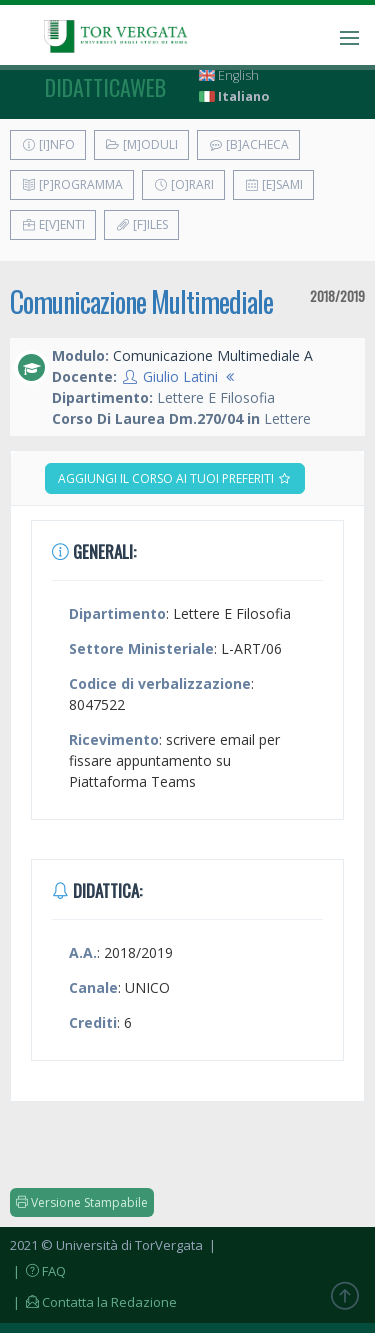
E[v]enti (53, 224)
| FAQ (38, 1271)
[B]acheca (248, 144)
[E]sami (273, 184)
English (229, 75)
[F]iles (141, 224)
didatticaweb (105, 87)
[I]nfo (48, 144)
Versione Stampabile (82, 1202)
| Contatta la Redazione (93, 1302)
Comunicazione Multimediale (141, 301)
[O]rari (183, 184)
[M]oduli (141, 144)
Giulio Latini (180, 376)
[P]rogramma (72, 184)
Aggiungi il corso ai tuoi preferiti (175, 478)
